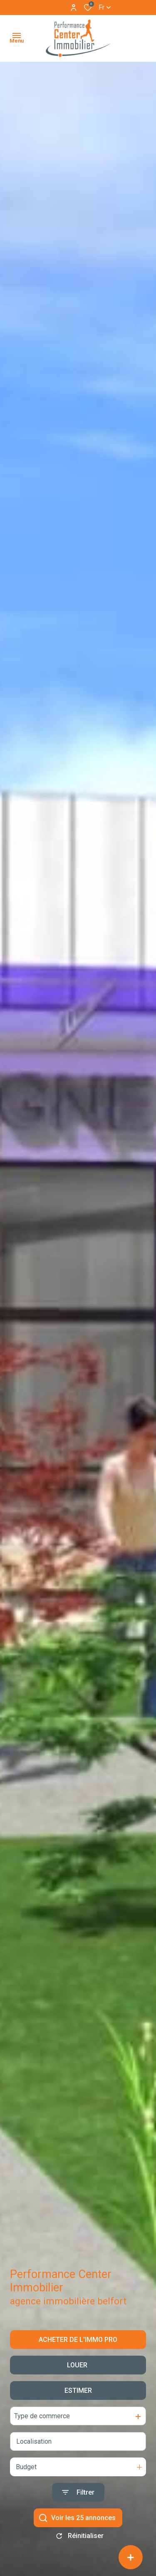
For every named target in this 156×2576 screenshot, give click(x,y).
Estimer (78, 2399)
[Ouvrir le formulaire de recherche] (78, 2501)
